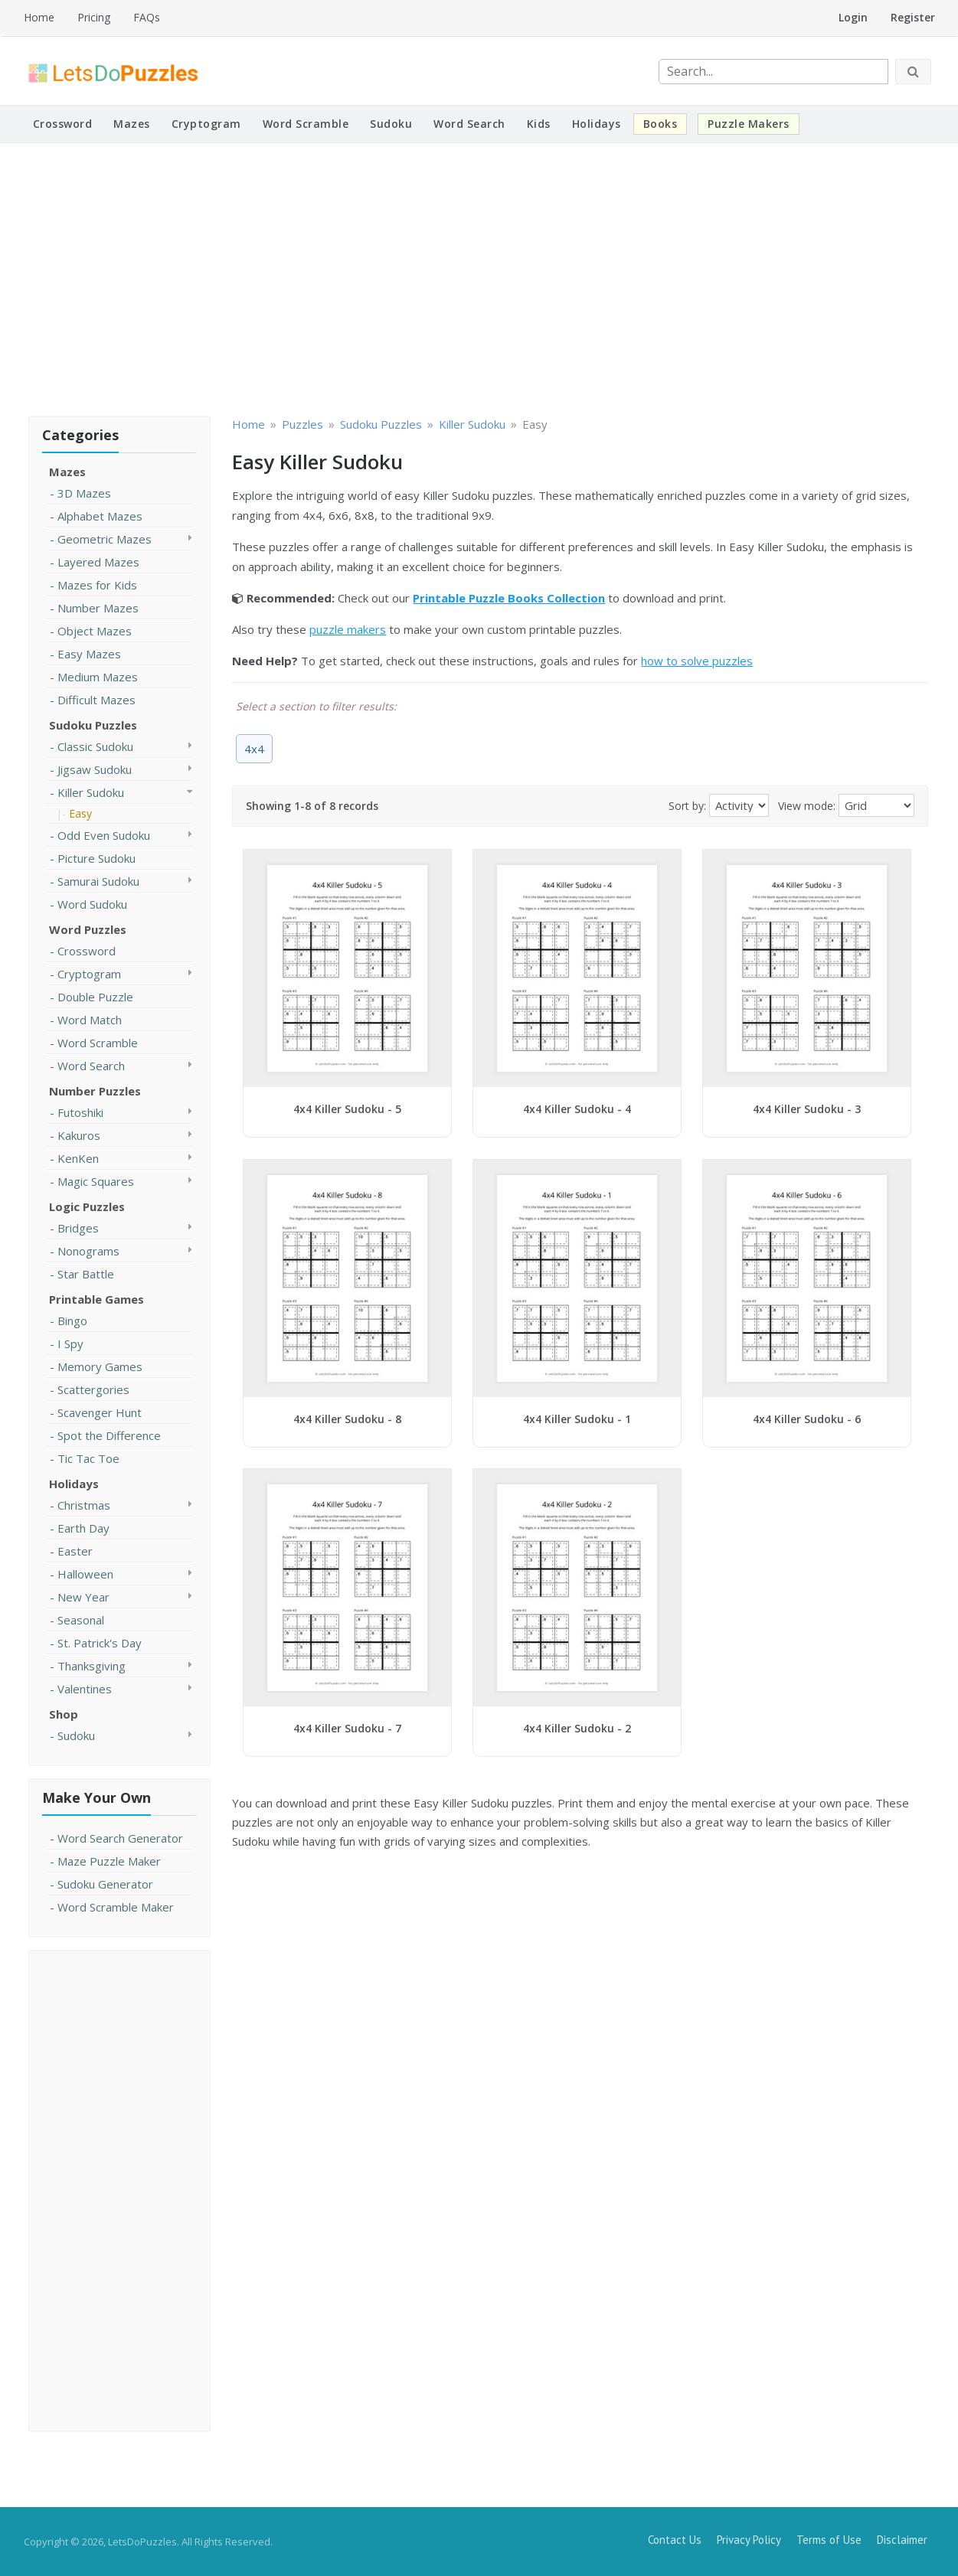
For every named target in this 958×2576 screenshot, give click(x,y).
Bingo (72, 1320)
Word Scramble (306, 123)
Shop (63, 1714)
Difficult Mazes (96, 700)
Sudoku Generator (105, 1884)
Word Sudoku (92, 904)
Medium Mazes (97, 677)
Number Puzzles (95, 1091)
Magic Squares (95, 1181)
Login (853, 17)
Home (39, 17)
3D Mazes (84, 493)
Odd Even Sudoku (103, 835)
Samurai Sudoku (98, 881)
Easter (75, 1551)
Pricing (93, 17)
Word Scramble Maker (115, 1907)
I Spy (70, 1343)
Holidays (596, 123)
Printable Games (96, 1299)
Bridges (78, 1228)
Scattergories (93, 1389)
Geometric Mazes (104, 539)
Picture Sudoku (96, 858)
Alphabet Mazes (99, 516)
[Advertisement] (479, 277)
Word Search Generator (120, 1838)
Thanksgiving (91, 1666)
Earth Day (83, 1528)
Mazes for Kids (97, 585)
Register (913, 17)
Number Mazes (98, 608)
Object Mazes (94, 631)
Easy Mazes (89, 654)
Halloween (85, 1574)
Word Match (89, 1020)
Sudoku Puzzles (93, 725)
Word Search (469, 123)
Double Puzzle (95, 997)
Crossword (63, 123)
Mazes (131, 123)
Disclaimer (902, 2539)
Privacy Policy (749, 2539)
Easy (80, 813)
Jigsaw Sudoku (94, 769)
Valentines (84, 1689)
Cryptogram (206, 123)
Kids (539, 123)
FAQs (146, 17)
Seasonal (80, 1620)
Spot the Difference (109, 1435)
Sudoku (391, 123)
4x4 (254, 748)
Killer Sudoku (90, 792)
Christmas (83, 1505)
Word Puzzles (87, 929)
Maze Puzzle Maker (109, 1861)
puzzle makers (347, 629)
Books (660, 123)
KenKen (78, 1158)
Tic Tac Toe (88, 1458)
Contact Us (674, 2539)
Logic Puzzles (87, 1206)
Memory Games (99, 1366)
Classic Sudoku (95, 746)
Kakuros (78, 1135)
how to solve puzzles (697, 660)
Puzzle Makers (749, 123)
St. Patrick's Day (99, 1643)
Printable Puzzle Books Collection (509, 598)
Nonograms (88, 1251)
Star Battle (85, 1274)
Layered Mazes (98, 562)
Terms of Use (829, 2539)
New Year (83, 1597)
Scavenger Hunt (99, 1412)
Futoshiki (80, 1112)
